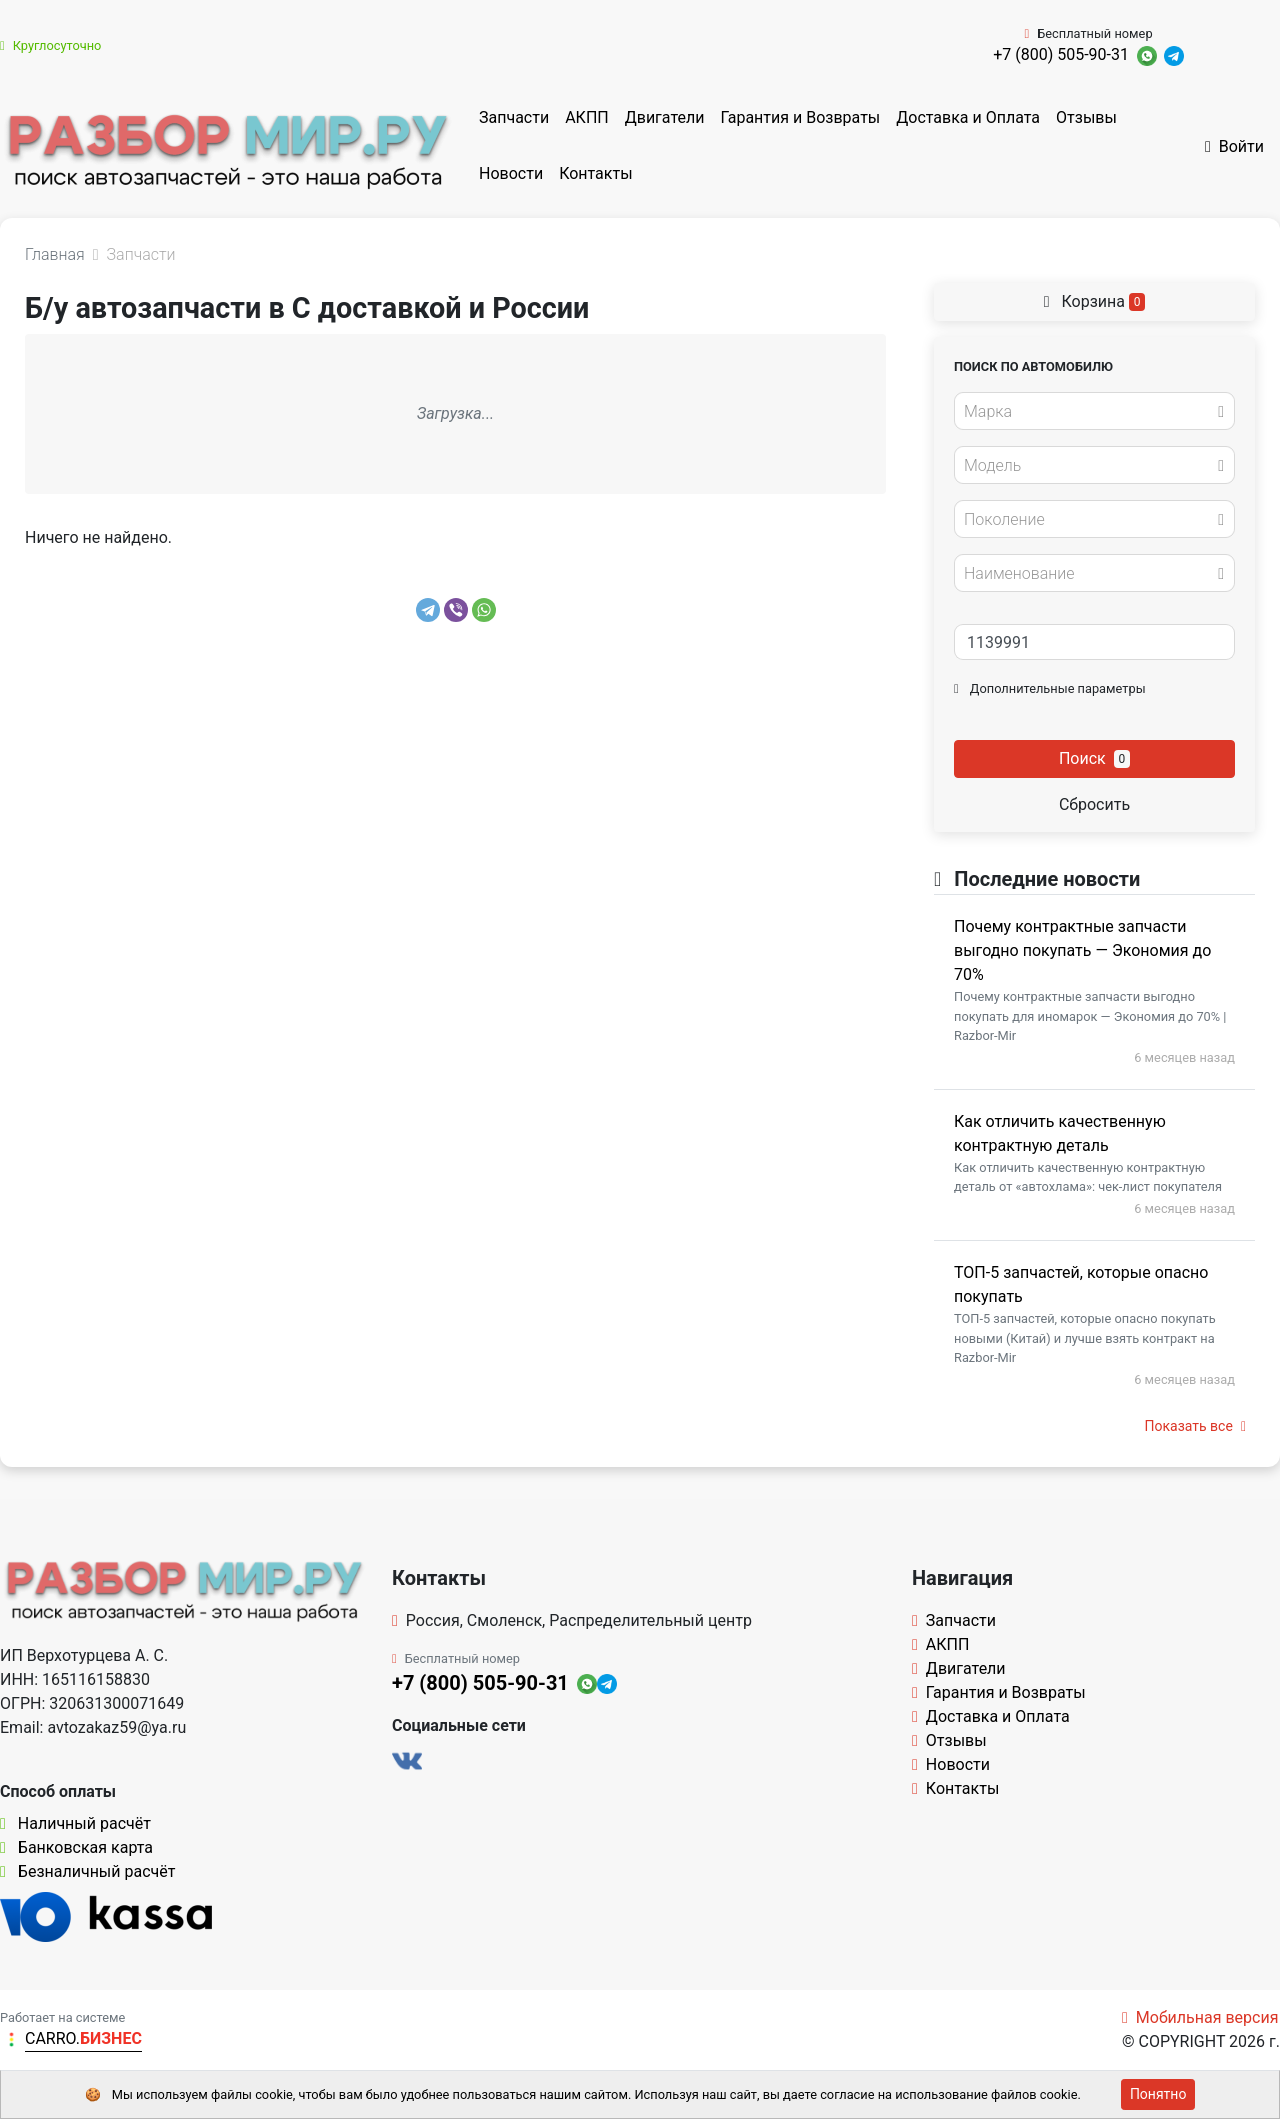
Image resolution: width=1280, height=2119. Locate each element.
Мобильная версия (1200, 2017)
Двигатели (665, 117)
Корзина (1095, 301)
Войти (1234, 146)
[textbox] (1089, 412)
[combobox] (1094, 411)
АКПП (587, 117)
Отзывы (1086, 117)
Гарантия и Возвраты (800, 117)
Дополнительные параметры (1050, 688)
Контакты (595, 173)
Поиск (1094, 758)
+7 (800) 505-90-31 (1061, 54)
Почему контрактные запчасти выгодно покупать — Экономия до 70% (1082, 950)
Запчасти (514, 117)
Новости (511, 173)
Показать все (1195, 1426)
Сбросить (1094, 804)
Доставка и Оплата (968, 117)
